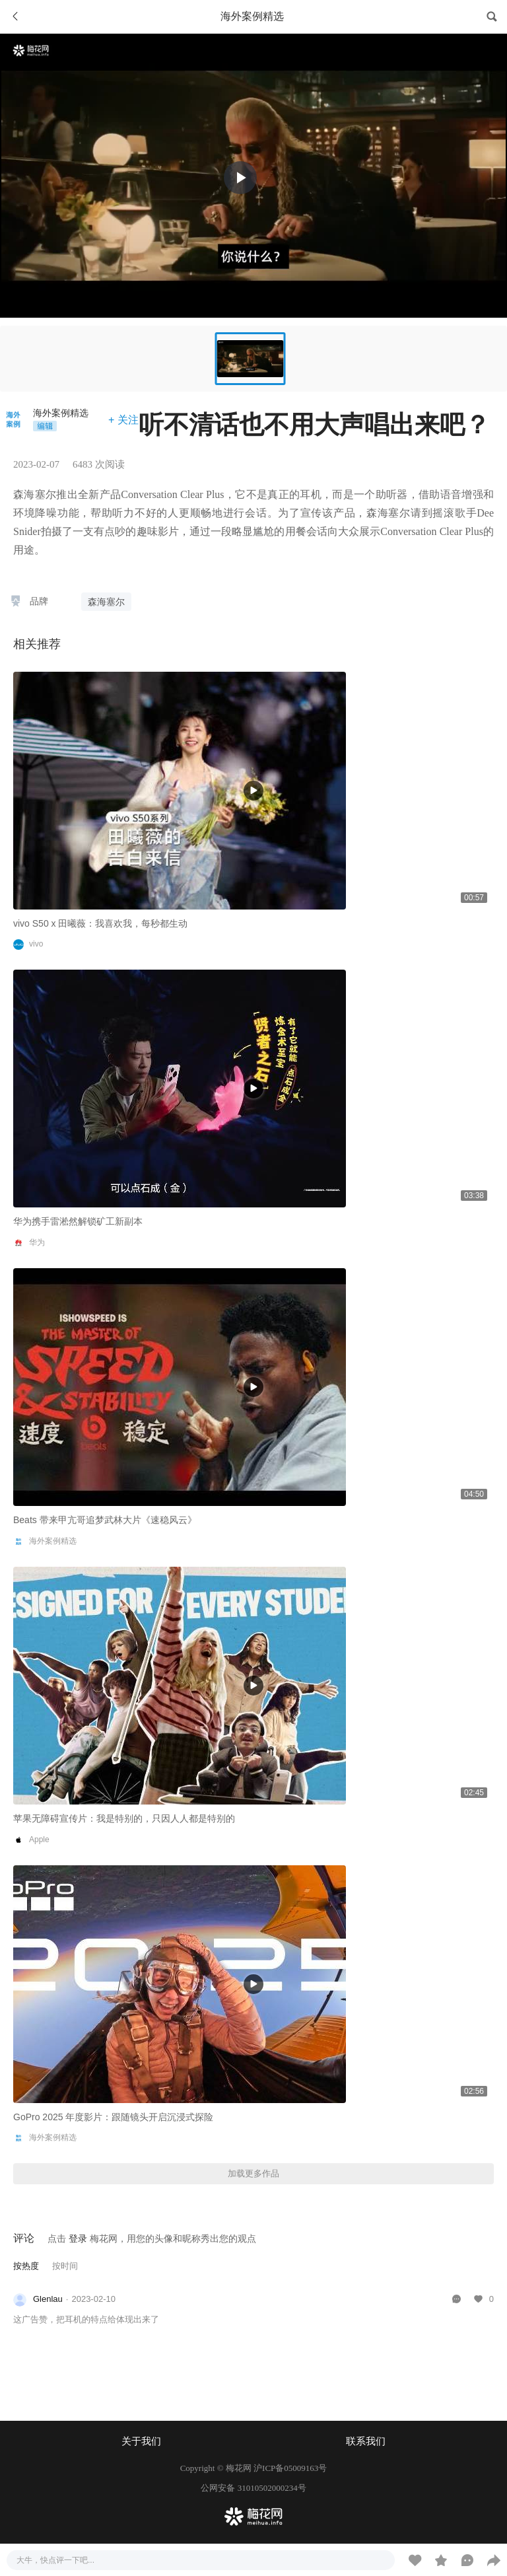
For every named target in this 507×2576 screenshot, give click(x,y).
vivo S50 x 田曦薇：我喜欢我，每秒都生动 (100, 923)
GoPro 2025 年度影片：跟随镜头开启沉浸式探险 (113, 2117)
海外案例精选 (60, 413)
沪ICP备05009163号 (290, 2468)
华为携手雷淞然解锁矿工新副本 (78, 1221)
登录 (78, 2238)
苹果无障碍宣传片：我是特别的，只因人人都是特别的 (124, 1818)
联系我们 (366, 2441)
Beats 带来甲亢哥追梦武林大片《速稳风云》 (105, 1520)
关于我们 (141, 2441)
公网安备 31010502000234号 (253, 2488)
